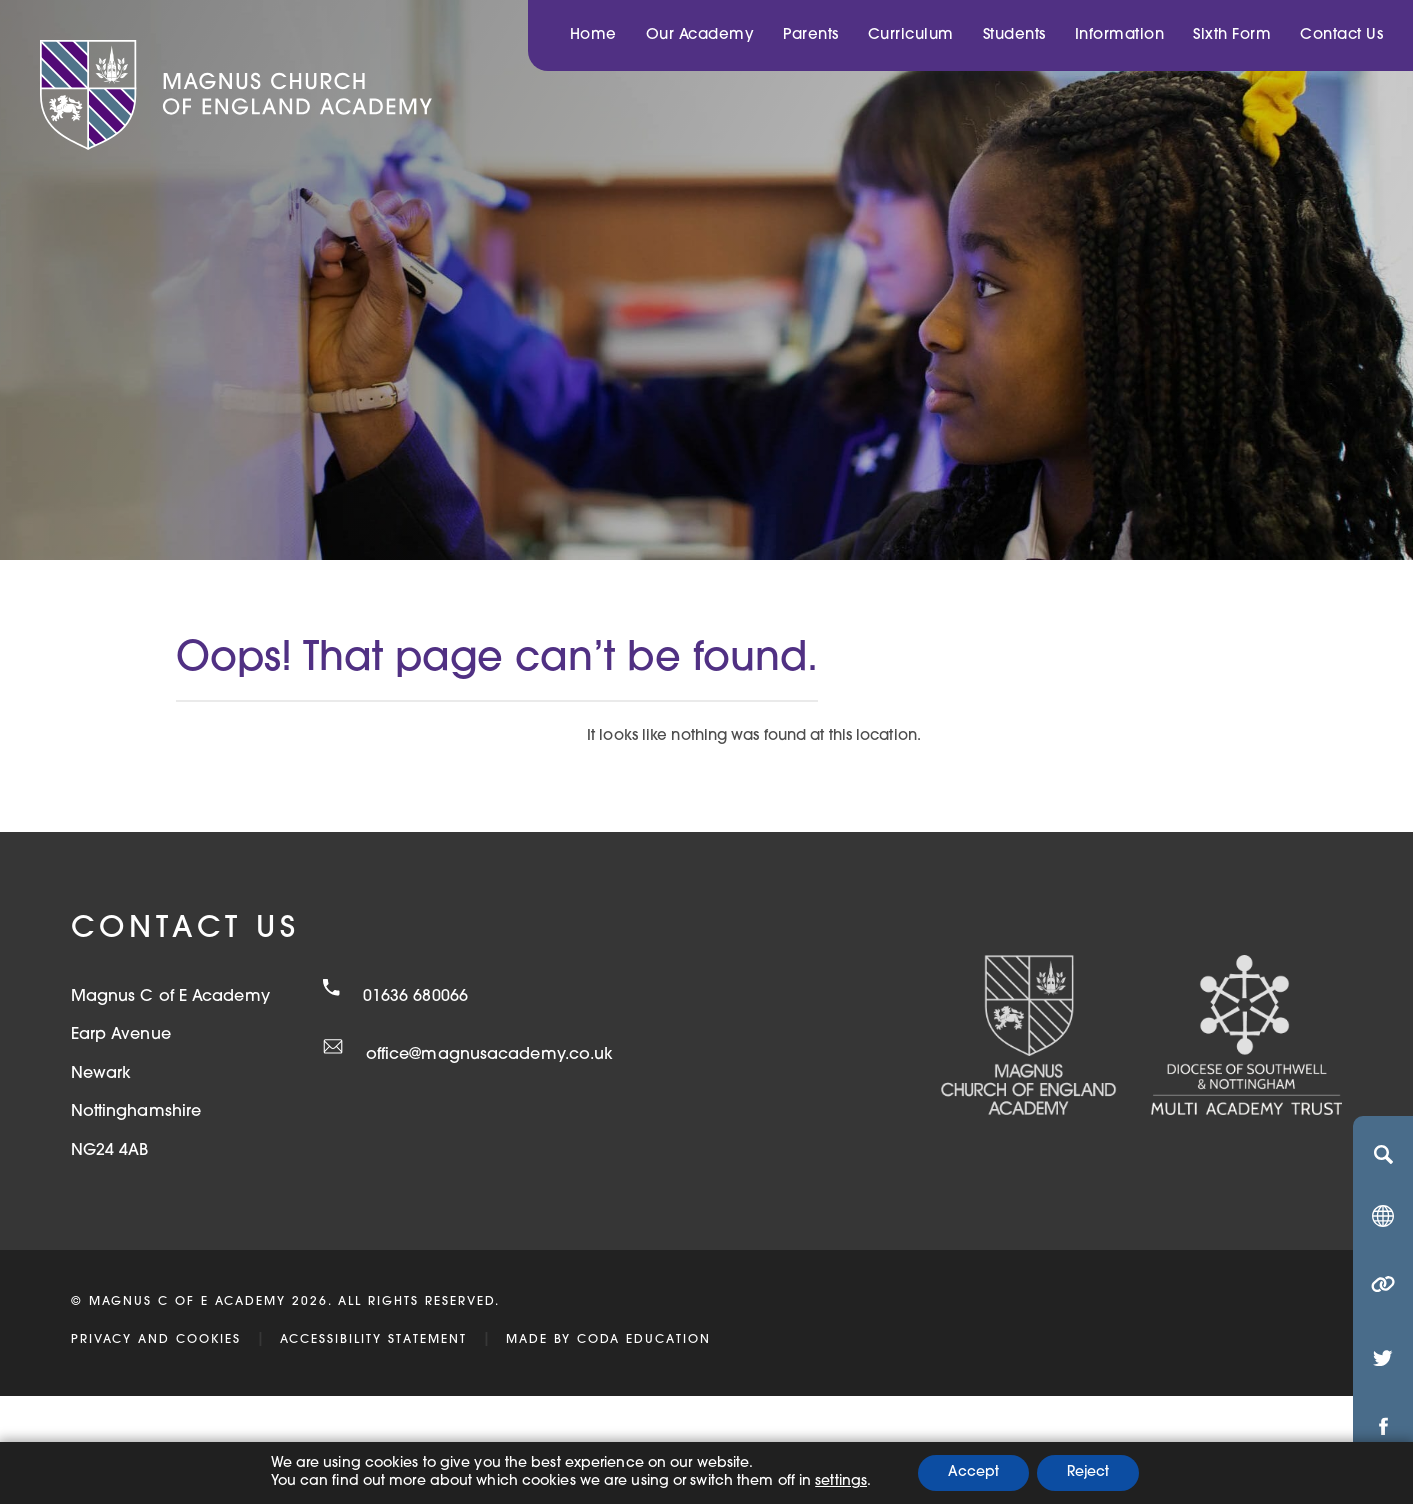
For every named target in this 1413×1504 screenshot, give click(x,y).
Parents (811, 35)
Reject (1088, 1472)
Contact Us (1341, 35)
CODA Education (644, 1340)
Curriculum (911, 35)
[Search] (1383, 1154)
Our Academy (700, 35)
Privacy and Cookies (156, 1340)
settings (841, 1481)
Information (1120, 35)
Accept (973, 1472)
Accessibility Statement (373, 1340)
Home (593, 35)
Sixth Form (1232, 35)
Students (1014, 35)
